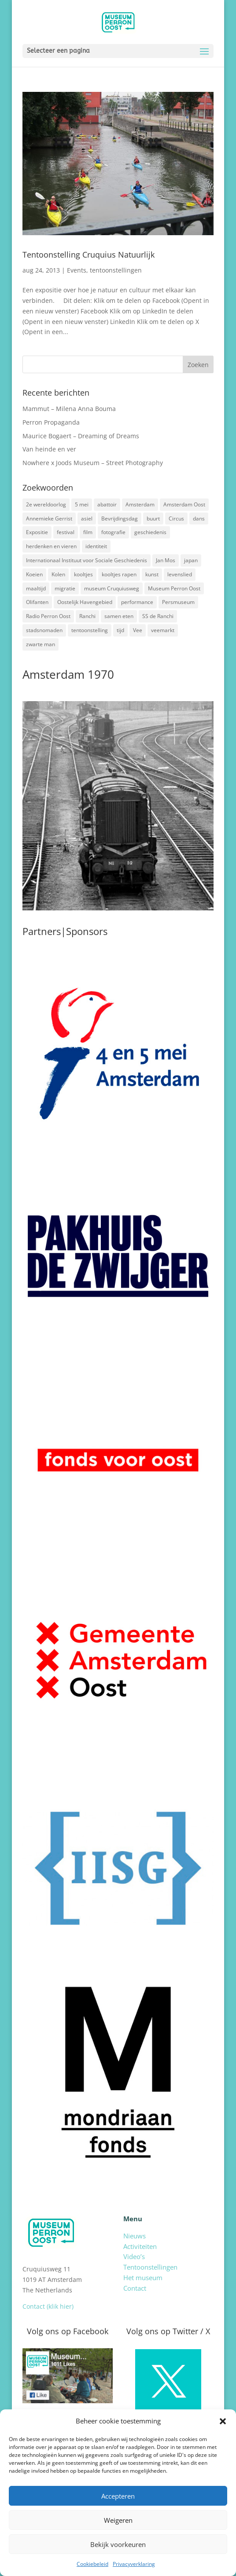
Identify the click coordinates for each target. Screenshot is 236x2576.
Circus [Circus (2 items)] (176, 518)
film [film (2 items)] (87, 532)
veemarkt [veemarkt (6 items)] (162, 630)
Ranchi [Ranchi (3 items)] (87, 616)
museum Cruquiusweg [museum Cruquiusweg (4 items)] (111, 588)
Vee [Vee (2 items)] (137, 630)
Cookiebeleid (92, 2564)
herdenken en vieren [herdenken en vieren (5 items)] (51, 546)
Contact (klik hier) (48, 2306)
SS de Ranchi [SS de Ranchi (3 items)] (157, 616)
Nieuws (134, 2235)
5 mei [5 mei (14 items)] (81, 504)
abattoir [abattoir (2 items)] (107, 504)
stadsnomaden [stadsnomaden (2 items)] (44, 630)
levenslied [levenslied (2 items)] (179, 574)
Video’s (134, 2256)
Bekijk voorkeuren (118, 2544)
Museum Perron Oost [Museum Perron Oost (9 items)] (174, 588)
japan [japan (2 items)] (191, 560)
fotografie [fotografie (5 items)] (113, 532)
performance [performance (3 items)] (137, 602)
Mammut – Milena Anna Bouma (69, 408)
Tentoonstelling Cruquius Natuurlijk (88, 254)
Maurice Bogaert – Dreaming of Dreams (80, 436)
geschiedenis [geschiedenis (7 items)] (150, 532)
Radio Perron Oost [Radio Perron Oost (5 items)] (48, 616)
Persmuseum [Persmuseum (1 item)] (178, 602)
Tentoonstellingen (150, 2267)
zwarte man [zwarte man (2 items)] (40, 644)
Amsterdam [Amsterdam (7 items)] (140, 504)
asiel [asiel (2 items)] (86, 518)
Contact (134, 2288)
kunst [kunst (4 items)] (152, 574)
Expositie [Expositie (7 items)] (37, 532)
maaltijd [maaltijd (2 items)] (36, 588)
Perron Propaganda (51, 422)
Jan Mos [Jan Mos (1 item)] (165, 560)
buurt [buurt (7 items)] (153, 518)
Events (76, 270)
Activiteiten (140, 2246)
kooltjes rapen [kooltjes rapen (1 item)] (119, 574)
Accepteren (118, 2496)
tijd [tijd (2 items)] (120, 630)
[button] (222, 2421)
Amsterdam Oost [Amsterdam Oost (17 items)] (184, 504)
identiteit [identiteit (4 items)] (96, 546)
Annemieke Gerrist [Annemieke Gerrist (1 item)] (49, 518)
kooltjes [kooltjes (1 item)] (83, 574)
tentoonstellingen (116, 270)
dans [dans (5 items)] (199, 518)
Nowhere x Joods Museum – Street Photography (92, 462)
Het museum (142, 2277)
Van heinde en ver (49, 449)
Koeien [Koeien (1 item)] (34, 574)
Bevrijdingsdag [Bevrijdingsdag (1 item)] (119, 518)
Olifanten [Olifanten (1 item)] (37, 602)
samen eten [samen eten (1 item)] (118, 616)
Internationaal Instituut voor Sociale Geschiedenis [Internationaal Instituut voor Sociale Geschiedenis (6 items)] (86, 560)
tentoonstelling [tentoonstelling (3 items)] (89, 630)
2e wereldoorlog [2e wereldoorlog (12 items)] (46, 504)
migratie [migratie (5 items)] (65, 588)
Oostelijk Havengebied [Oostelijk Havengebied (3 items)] (84, 602)
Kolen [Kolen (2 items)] (58, 574)
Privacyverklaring (134, 2564)
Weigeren (118, 2520)
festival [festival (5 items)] (65, 532)
